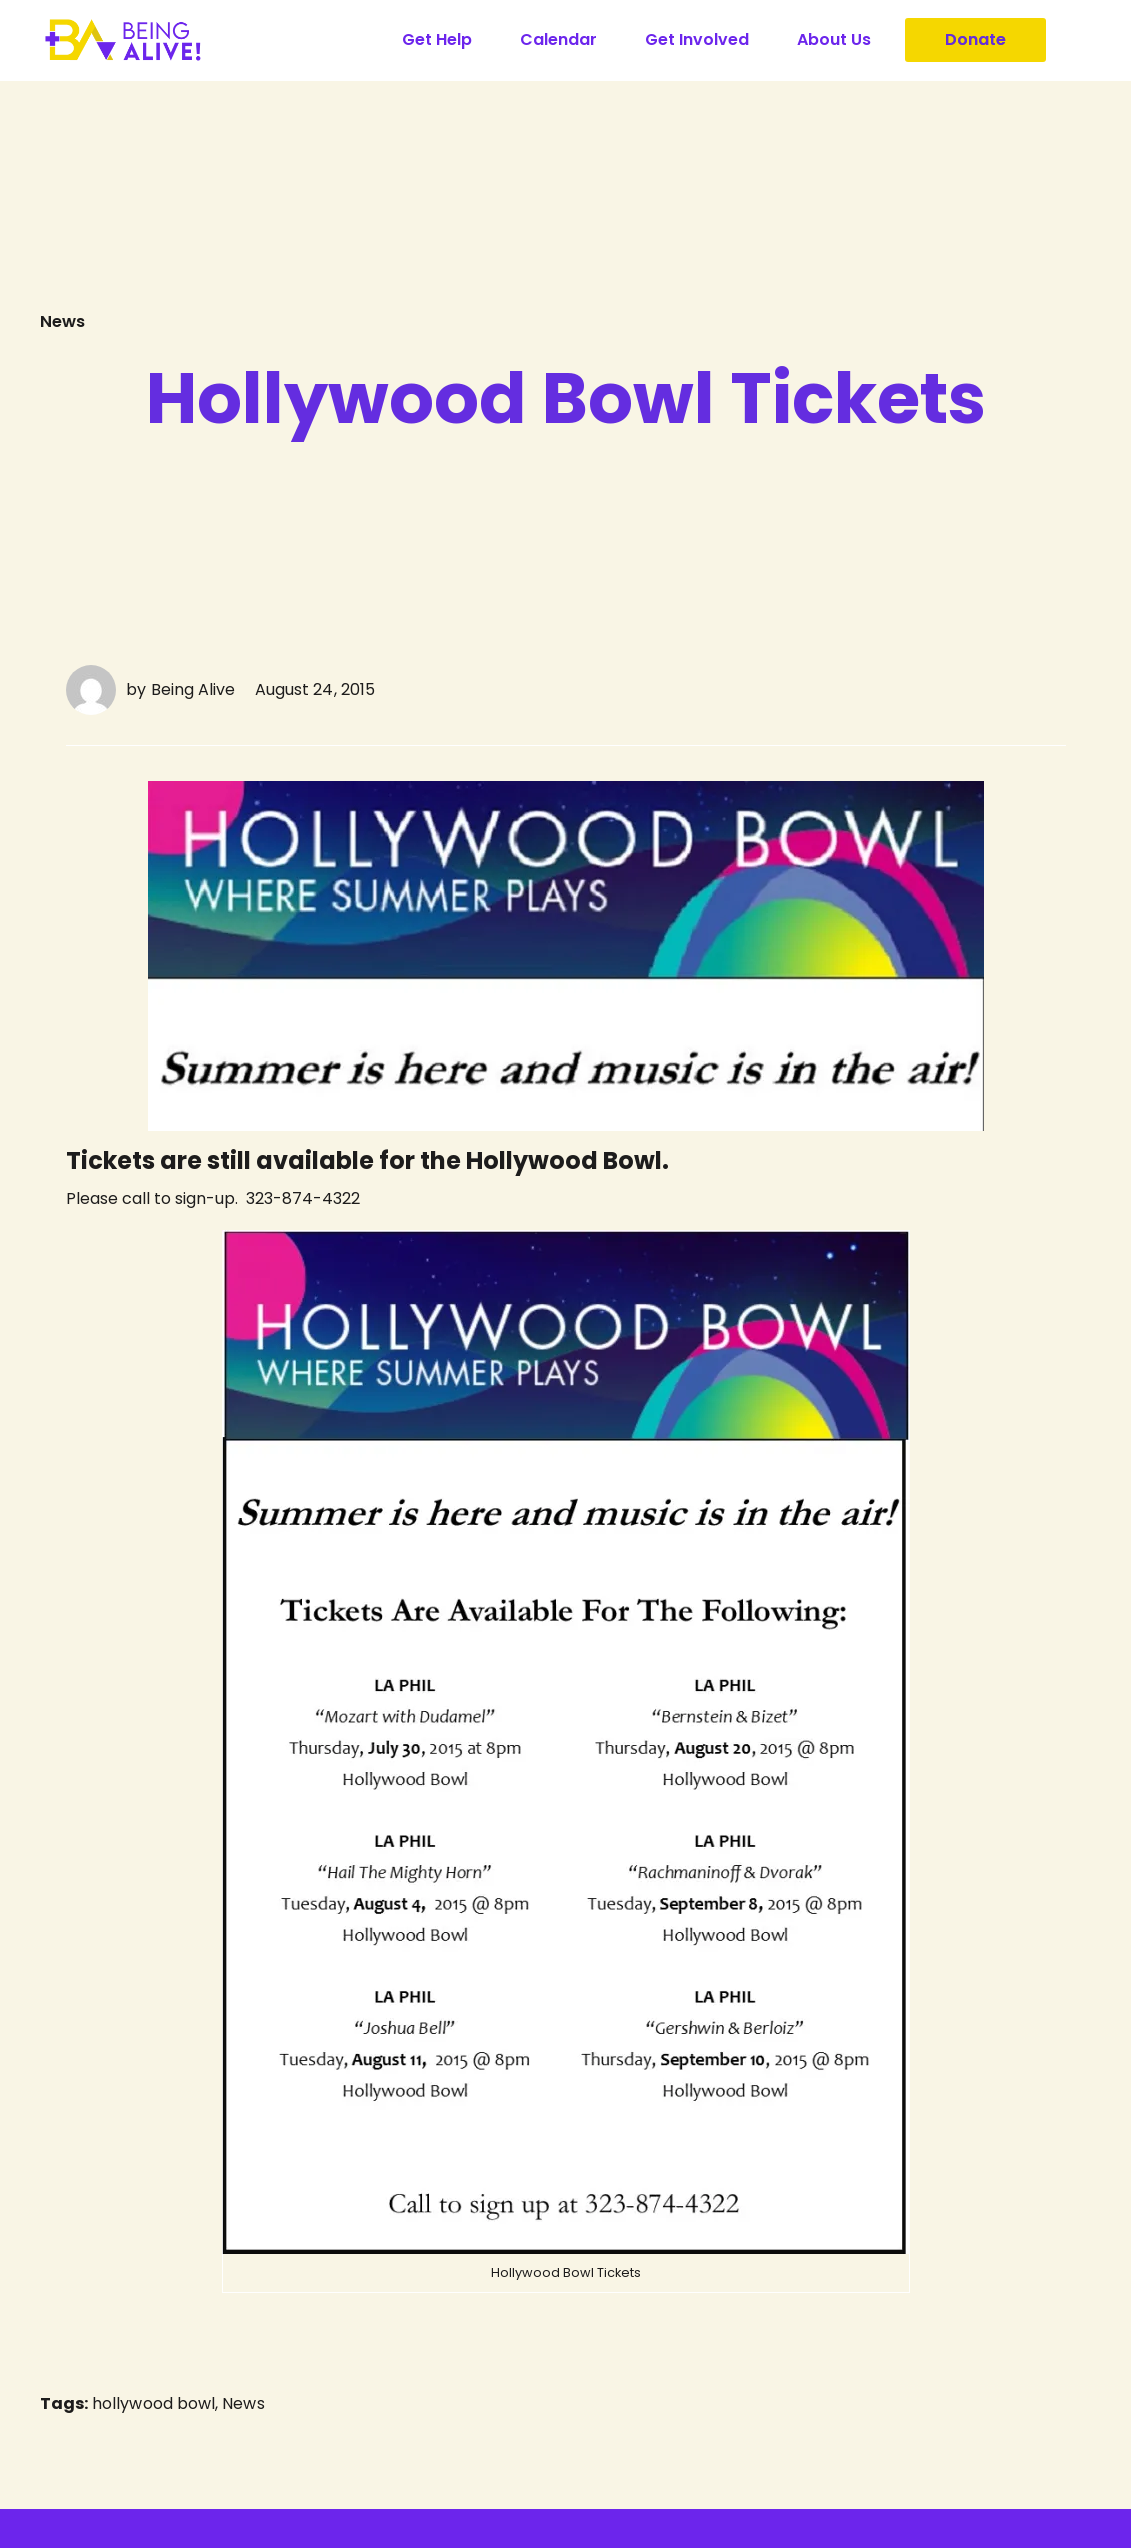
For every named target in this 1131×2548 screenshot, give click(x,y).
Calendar (558, 39)
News (64, 320)
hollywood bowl (153, 2407)
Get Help (437, 39)
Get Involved (697, 39)
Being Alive (193, 688)
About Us (834, 39)
